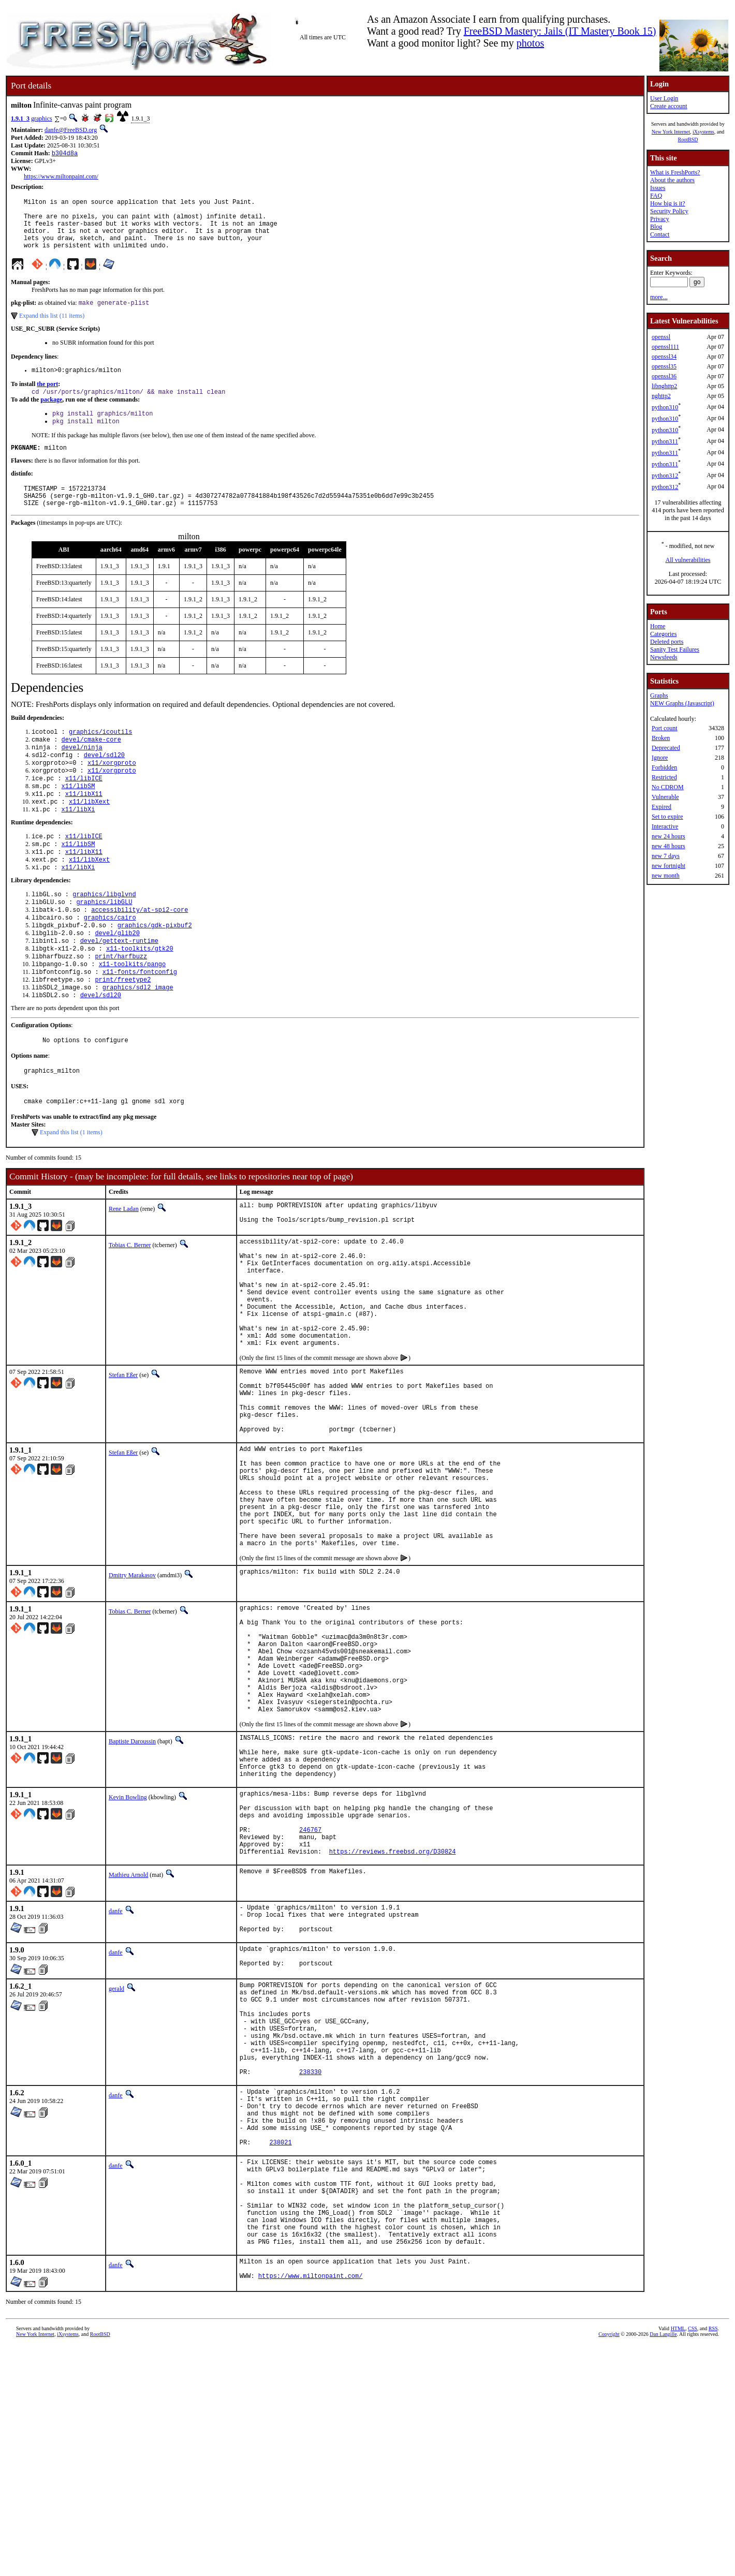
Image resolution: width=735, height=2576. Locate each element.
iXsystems (703, 132)
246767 (310, 1992)
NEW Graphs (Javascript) (682, 703)
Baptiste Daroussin (132, 1885)
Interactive (665, 826)
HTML (678, 2559)
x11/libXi (78, 844)
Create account (668, 106)
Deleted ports (666, 641)
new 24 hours (668, 836)
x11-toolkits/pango (132, 1014)
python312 (665, 475)
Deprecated (666, 747)
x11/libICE (83, 809)
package (51, 415)
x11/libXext (89, 835)
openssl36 (664, 376)
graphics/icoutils (100, 756)
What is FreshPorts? (675, 172)
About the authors (672, 180)
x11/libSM (78, 817)
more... (659, 297)
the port (47, 398)
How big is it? (667, 203)
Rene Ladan (124, 1268)
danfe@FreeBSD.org (71, 130)
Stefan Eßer (123, 1460)
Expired (661, 806)
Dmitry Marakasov (132, 1696)
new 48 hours (668, 846)
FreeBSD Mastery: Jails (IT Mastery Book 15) (560, 31)
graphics (41, 118)
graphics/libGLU (104, 944)
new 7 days (666, 856)
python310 (665, 407)
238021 (280, 2351)
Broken (661, 738)
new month (666, 875)
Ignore (660, 757)
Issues (657, 187)
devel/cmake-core (91, 765)
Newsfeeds (664, 657)
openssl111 (665, 346)
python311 (665, 441)
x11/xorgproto (111, 791)
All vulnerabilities (688, 560)
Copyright (609, 2564)
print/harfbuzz (121, 1005)
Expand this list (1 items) (71, 1191)
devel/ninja (82, 773)
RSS (713, 2559)
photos (530, 43)
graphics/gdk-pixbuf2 (154, 970)
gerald (116, 2165)
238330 (310, 2268)
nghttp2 (661, 395)
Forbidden (664, 767)
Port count (665, 728)
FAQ (656, 195)
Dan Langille (663, 2564)
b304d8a (65, 154)
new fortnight (668, 865)
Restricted (664, 777)
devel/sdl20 (104, 782)
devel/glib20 (117, 979)
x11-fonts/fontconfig (139, 1023)
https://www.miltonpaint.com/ (61, 177)
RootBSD (688, 139)
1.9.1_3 (20, 118)
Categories (663, 634)
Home (657, 626)
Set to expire (667, 816)
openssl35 (664, 366)
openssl (661, 336)
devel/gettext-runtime (119, 988)
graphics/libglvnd (104, 935)
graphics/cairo (110, 961)
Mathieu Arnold (128, 2042)
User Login (664, 98)
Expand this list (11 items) (51, 328)
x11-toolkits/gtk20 (139, 997)
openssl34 (664, 356)
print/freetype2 (123, 1032)
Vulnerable (665, 797)
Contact (659, 234)
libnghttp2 (664, 386)
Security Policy (669, 211)
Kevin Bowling (128, 1951)
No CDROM (668, 787)
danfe (116, 2078)
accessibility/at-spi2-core (139, 953)
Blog (656, 226)
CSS (692, 2559)
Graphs (659, 695)
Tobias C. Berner (130, 1307)
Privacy (659, 219)
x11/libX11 (83, 826)
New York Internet (671, 132)
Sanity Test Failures (674, 649)
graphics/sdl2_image (137, 1041)
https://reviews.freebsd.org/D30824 (392, 2019)
